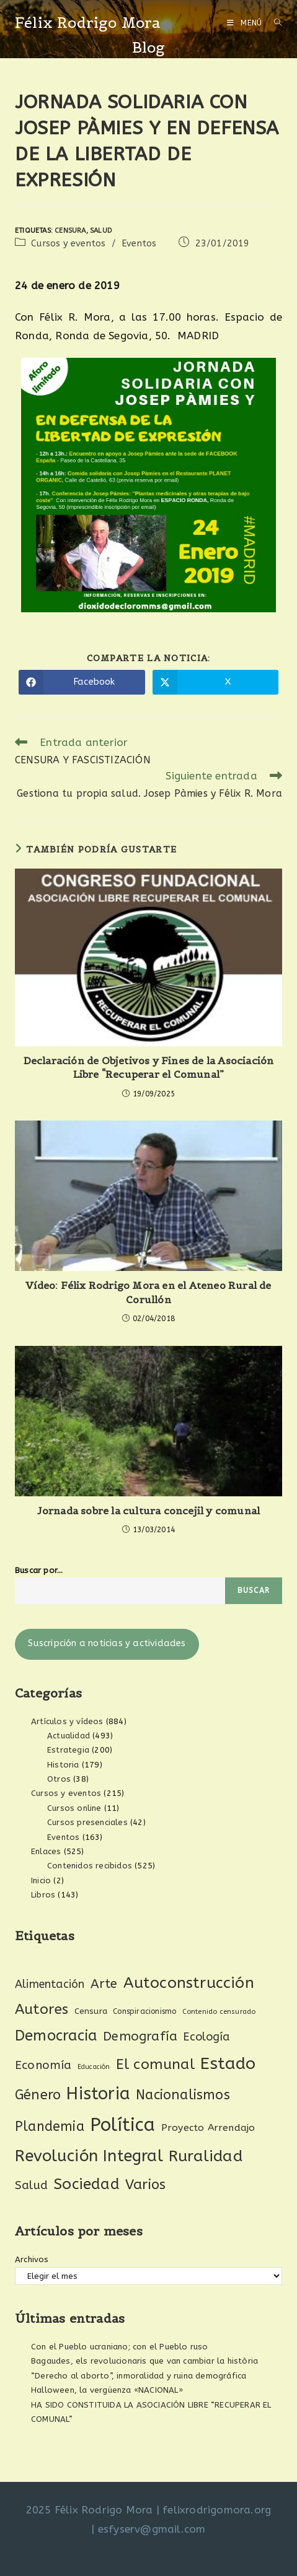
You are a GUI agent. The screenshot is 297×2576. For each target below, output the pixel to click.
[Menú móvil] (246, 23)
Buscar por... (39, 1570)
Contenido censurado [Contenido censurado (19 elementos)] (219, 2012)
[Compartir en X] (216, 682)
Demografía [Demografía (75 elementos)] (140, 2036)
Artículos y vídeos (67, 1721)
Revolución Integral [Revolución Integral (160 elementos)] (89, 2156)
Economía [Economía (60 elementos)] (43, 2065)
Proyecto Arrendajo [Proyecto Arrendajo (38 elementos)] (208, 2127)
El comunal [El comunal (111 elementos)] (155, 2064)
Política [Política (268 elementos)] (123, 2125)
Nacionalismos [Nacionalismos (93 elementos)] (183, 2095)
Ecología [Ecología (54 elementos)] (206, 2037)
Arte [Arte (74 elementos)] (104, 1983)
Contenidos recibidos (89, 1865)
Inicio (41, 1880)
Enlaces (46, 1851)
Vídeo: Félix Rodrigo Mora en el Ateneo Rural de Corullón (148, 1292)
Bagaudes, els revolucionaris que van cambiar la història (144, 2361)
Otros (59, 1779)
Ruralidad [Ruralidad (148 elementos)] (205, 2156)
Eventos (139, 243)
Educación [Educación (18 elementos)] (94, 2067)
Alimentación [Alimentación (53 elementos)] (49, 1984)
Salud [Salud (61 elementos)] (31, 2185)
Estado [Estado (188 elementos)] (227, 2063)
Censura (70, 231)
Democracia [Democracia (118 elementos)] (56, 2035)
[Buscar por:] (273, 23)
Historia (63, 1764)
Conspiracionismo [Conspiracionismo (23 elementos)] (144, 2011)
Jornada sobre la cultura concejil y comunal (148, 1510)
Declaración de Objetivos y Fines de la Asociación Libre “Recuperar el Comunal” (149, 1067)
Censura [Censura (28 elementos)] (90, 2011)
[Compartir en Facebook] (82, 682)
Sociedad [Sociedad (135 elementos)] (86, 2184)
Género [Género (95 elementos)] (38, 2095)
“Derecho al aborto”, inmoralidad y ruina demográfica (138, 2375)
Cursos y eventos (68, 243)
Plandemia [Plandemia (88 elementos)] (49, 2126)
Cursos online (74, 1808)
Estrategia (68, 1749)
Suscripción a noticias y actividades (106, 1643)
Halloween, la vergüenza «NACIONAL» (107, 2390)
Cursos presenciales (87, 1822)
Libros (43, 1894)
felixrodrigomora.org (216, 2510)
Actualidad (68, 1735)
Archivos (32, 2259)
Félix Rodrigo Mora (88, 22)
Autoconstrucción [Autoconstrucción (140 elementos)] (188, 1983)
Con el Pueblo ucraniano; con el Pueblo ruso (119, 2346)
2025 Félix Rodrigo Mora (89, 2510)
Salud (101, 231)
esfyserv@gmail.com (152, 2529)
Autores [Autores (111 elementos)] (41, 2009)
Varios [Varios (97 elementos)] (145, 2185)
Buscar (253, 1590)
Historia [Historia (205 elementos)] (98, 2094)
